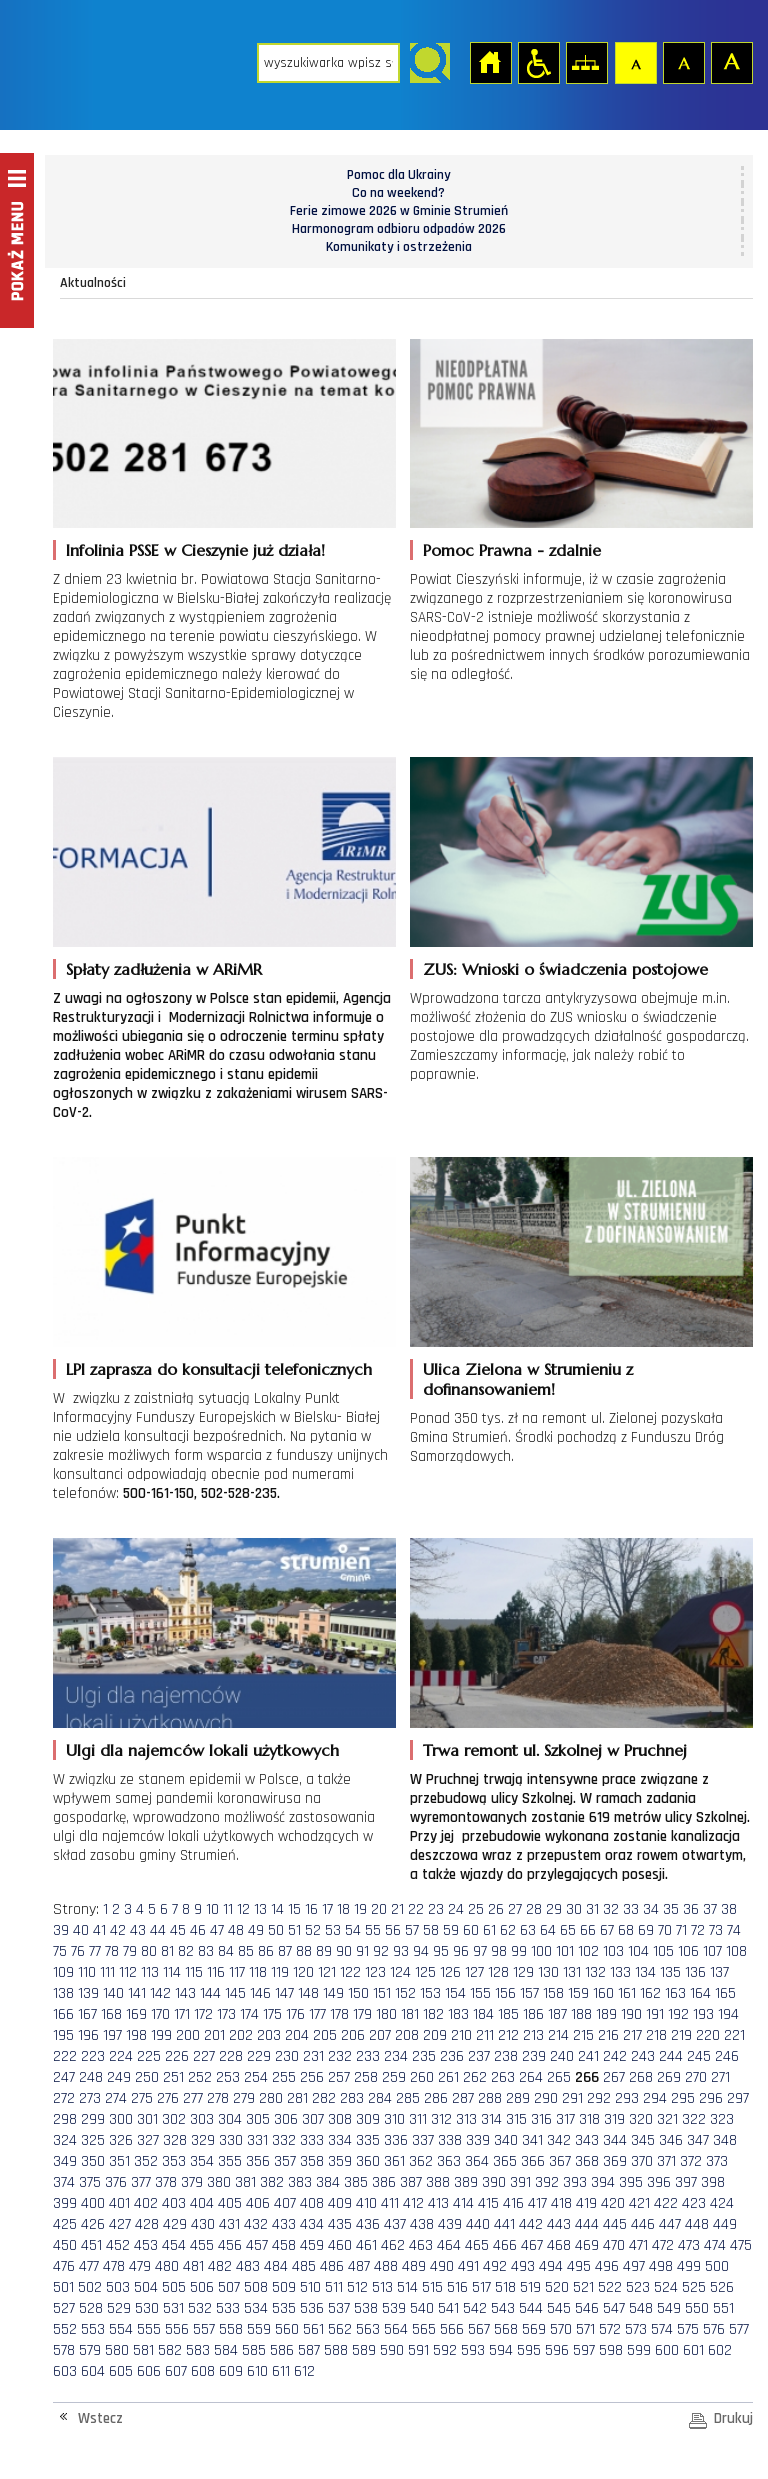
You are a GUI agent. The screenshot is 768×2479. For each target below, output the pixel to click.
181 (410, 2014)
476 (64, 2266)
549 (669, 2308)
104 (638, 1951)
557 (204, 2329)
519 (530, 2287)
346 (671, 2140)
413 (438, 2203)
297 (738, 2098)
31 (592, 1909)
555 (149, 2329)
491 (468, 2266)
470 (614, 2245)
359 (340, 2161)
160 (603, 1993)
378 (166, 2182)
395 (631, 2182)
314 (491, 2119)
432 (256, 2224)
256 (312, 2077)
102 (588, 1951)
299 (93, 2119)
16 (311, 1909)
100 (541, 1951)
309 (368, 2119)
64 (548, 1930)
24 (456, 1909)
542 (475, 2308)
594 (501, 2350)
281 (297, 2098)
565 (424, 2329)
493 (523, 2266)
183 (458, 2014)
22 (416, 1909)
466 (505, 2245)
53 (333, 1930)
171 (182, 2014)
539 (394, 2308)
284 (380, 2098)
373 (717, 2161)
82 (186, 1951)
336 (396, 2140)
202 (241, 2035)
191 (655, 2014)
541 (448, 2308)
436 (368, 2224)
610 (257, 2371)
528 (91, 2308)
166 (63, 2014)
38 (729, 1909)
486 (332, 2266)
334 (340, 2140)
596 (557, 2350)
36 (691, 1909)
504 (146, 2287)
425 (65, 2224)
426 (93, 2224)
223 (93, 2056)
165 (725, 1993)
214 (558, 2035)
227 (204, 2056)
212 (508, 2035)
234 (396, 2056)
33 (631, 1909)
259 (394, 2077)
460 (340, 2245)
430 (203, 2224)
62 (508, 1930)
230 (287, 2056)
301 (147, 2119)
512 (357, 2287)
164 (700, 1993)
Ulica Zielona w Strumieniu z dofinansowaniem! (528, 1379)
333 (312, 2140)
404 (202, 2203)
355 (230, 2161)
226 (177, 2056)
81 (167, 1951)
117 (237, 1972)
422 (666, 2203)
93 (401, 1951)
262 (475, 2077)
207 (380, 2035)
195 (63, 2035)
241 (588, 2056)
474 (715, 2245)
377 (141, 2182)
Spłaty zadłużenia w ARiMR (164, 969)
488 (386, 2266)
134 (645, 1972)
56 (393, 1930)
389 (466, 2182)
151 (382, 1993)
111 (107, 1972)
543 (503, 2308)
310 (394, 2119)
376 (116, 2182)
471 (638, 2245)
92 (381, 1951)
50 (276, 1930)
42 (118, 1930)
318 (589, 2119)
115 (194, 1972)
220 (708, 2035)
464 (449, 2245)
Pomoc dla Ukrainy (399, 175)
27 (515, 1909)
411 (390, 2203)
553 (93, 2329)
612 (304, 2371)
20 (379, 1909)
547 (614, 2308)
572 (610, 2329)
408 (312, 2203)
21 (397, 1909)
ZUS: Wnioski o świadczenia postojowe (565, 969)
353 (174, 2161)
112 (128, 1972)
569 (534, 2329)
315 (516, 2119)
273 (90, 2098)
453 (146, 2245)
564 (396, 2329)
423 (694, 2203)
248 (91, 2077)
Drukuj (733, 2418)
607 (176, 2371)
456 (230, 2245)
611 (281, 2371)
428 (147, 2224)
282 (324, 2098)
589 (364, 2350)
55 (373, 1930)
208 (407, 2035)
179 (362, 2014)
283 (352, 2098)
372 (691, 2161)
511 (334, 2287)
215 (583, 2035)
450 (65, 2245)
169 (136, 2014)
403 (174, 2203)
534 (256, 2308)
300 (121, 2119)
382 (272, 2182)
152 (405, 1993)
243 (643, 2056)
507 (229, 2287)
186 (533, 2014)
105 (663, 1951)
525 (694, 2287)
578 (64, 2350)
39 (61, 1930)
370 (642, 2161)
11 (228, 1909)
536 (312, 2308)
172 (203, 2014)
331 (257, 2140)
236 (452, 2056)
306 (286, 2119)
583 (198, 2350)
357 (285, 2161)
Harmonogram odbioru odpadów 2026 (399, 229)
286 (436, 2098)
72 (698, 1930)
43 (138, 1930)
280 (271, 2098)
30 (574, 1909)
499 (689, 2266)
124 (400, 1972)
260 (422, 2077)
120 (303, 1972)
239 (534, 2056)
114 (172, 1972)
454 (174, 2245)
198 (136, 2035)
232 (340, 2056)
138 (63, 1993)
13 (260, 1909)
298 (65, 2119)
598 (611, 2350)
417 (537, 2203)
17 (327, 1909)
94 (421, 1951)
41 (99, 1930)
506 (202, 2287)
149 (333, 1993)
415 (488, 2203)
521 (583, 2287)
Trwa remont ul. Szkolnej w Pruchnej (555, 1750)
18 (343, 1909)
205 (325, 2035)
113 (150, 1972)
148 (308, 1993)
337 (423, 2140)
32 (611, 1909)
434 (312, 2224)
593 (473, 2350)
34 (651, 1909)
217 (632, 2035)
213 (533, 2035)
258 (366, 2077)
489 (414, 2266)
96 (461, 1951)
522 (610, 2287)
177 (317, 2014)
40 (81, 1930)
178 (339, 2014)
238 (506, 2056)
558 (231, 2329)
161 (627, 1993)
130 (548, 1972)
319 (614, 2119)
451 (91, 2245)
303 (202, 2119)
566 (452, 2329)
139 (88, 1993)
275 (142, 2098)
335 (368, 2140)
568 (506, 2329)
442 (531, 2224)
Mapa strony (586, 62)
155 (480, 1993)
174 (249, 2014)
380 (219, 2182)
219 (681, 2035)
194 (728, 2014)
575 (688, 2329)
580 (117, 2350)
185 (508, 2014)
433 (284, 2224)
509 (284, 2287)
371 (666, 2161)
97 (480, 1951)
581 (143, 2350)
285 (408, 2098)
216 (608, 2035)
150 (358, 1993)
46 (198, 1930)
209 (435, 2035)
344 (615, 2140)
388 (438, 2182)
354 (202, 2161)
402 (146, 2203)
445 (615, 2224)
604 (93, 2371)
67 (607, 1930)
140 (113, 1993)
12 (243, 1909)
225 (149, 2056)
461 (366, 2245)
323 (722, 2119)
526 (722, 2287)
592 (445, 2350)
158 (553, 1993)
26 (496, 1909)
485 (304, 2266)
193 (703, 2014)
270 (696, 2077)
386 (384, 2182)
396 (659, 2182)
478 (114, 2266)
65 (568, 1930)
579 (90, 2350)
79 (130, 1951)
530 (147, 2308)
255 (284, 2077)
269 (669, 2077)
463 (421, 2245)
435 (340, 2224)
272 (64, 2098)
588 (336, 2350)
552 (65, 2329)
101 (565, 1951)
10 (212, 1909)
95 (441, 1951)
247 (64, 2077)
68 (626, 1930)
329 (203, 2140)
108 (736, 1951)
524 (666, 2287)
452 (118, 2245)
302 (174, 2119)
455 (202, 2245)
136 (695, 1972)
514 (407, 2287)
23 (436, 1909)
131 (572, 1972)
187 (557, 2014)
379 (192, 2182)
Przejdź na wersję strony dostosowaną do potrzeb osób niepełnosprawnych (538, 62)
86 (266, 1951)
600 (667, 2350)
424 (722, 2203)
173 (226, 2014)
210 (461, 2035)
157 (529, 1993)
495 (579, 2266)
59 (451, 1930)
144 (210, 1993)
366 (533, 2161)
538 (366, 2308)
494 (551, 2266)
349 (65, 2161)
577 (739, 2329)
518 (505, 2287)
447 (670, 2224)
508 (256, 2287)
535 (284, 2308)
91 (362, 1951)
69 (646, 1930)
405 (230, 2203)
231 (313, 2056)
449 (725, 2224)
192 (678, 2014)
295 (683, 2098)
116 (216, 1972)
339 (478, 2140)
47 (217, 1930)
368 (587, 2161)
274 (116, 2098)
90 (344, 1951)
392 (547, 2182)
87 (285, 1951)
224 (121, 2056)
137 (719, 1972)
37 (710, 1909)
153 (430, 1993)
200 (188, 2035)
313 (466, 2119)
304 (230, 2119)
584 (226, 2350)
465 (477, 2245)
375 (90, 2182)
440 (478, 2224)
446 (643, 2224)
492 (495, 2266)
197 (112, 2035)
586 (282, 2350)
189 (606, 2014)
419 (586, 2203)
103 (613, 1951)
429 (175, 2224)
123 (375, 1972)
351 (119, 2161)
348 (725, 2140)
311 (418, 2119)
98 (499, 1951)
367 (560, 2161)
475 (741, 2245)
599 (639, 2350)
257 (339, 2077)
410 (366, 2203)
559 (259, 2329)
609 (231, 2371)
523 (638, 2287)
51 (294, 1930)
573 (636, 2329)
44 (158, 1930)
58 (431, 1930)
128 (498, 1972)
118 (258, 1972)
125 (425, 1972)
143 (185, 1993)
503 (118, 2287)
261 (448, 2077)
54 (353, 1930)
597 (584, 2350)
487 (359, 2266)
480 (167, 2266)
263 (503, 2077)
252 (200, 2077)
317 (565, 2119)
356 (258, 2161)
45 (178, 1930)
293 (627, 2098)
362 (421, 2161)
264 (531, 2077)
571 (585, 2329)
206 (353, 2035)
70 (665, 1930)
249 (119, 2077)
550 (697, 2308)
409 (340, 2203)
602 (720, 2350)
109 (63, 1972)
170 (160, 2014)
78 (112, 1951)
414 (463, 2203)
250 (147, 2077)
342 (559, 2140)
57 (412, 1930)
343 (587, 2140)
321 (667, 2119)
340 (506, 2140)
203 (269, 2035)
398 (713, 2182)
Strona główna (490, 62)
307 (313, 2119)
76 (78, 1951)
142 (160, 1993)
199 (161, 2035)
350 (93, 2161)
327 (148, 2140)
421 (639, 2203)
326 (121, 2140)
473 (689, 2245)
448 (697, 2224)
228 (231, 2056)
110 (87, 1972)
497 (634, 2266)
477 (89, 2266)
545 (559, 2308)
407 (285, 2203)
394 (603, 2182)
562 (340, 2329)
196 (88, 2035)
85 (246, 1951)
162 (650, 1993)
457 (257, 2245)
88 (304, 1951)
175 (272, 2014)
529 (119, 2308)
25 (476, 1909)
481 (193, 2266)
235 (424, 2056)
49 (256, 1930)
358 (312, 2161)
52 (313, 1930)
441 (504, 2224)
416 (513, 2203)
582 (170, 2350)
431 (229, 2224)
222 (65, 2056)
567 (479, 2329)
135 (670, 1972)
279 (244, 2098)
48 (236, 1930)
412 (413, 2203)
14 (277, 1909)
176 (295, 2014)
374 (64, 2182)
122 (350, 1972)
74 (734, 1930)
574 (662, 2329)
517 (481, 2287)
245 (699, 2056)
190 (631, 2014)
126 (450, 1972)
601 (693, 2350)
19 (360, 1909)
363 (449, 2161)
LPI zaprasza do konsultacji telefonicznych (219, 1369)
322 (694, 2119)
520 (557, 2287)
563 (368, 2329)
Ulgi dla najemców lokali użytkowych (202, 1750)
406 (258, 2203)
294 (655, 2098)
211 (485, 2035)
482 (220, 2266)
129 (523, 1972)
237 (479, 2056)
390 (494, 2182)
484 (276, 2266)
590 (392, 2350)
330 (231, 2140)
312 (441, 2119)
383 (300, 2182)
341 (532, 2140)
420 (613, 2203)
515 (432, 2287)
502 (90, 2287)
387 (411, 2182)
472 (663, 2245)
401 (119, 2203)
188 (581, 2014)
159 (578, 1993)
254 (256, 2077)
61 (489, 1930)
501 (63, 2287)
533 (228, 2308)
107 (712, 1951)
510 (310, 2287)
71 (681, 1930)
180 (386, 2014)
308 (340, 2119)
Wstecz (100, 2418)
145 (235, 1993)
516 (457, 2287)
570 (561, 2329)
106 (688, 1951)
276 (168, 2098)
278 (218, 2098)
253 (228, 2077)
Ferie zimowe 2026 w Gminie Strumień (399, 211)
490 (442, 2266)
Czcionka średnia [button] (683, 62)
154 (455, 1993)
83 (206, 1951)
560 (287, 2329)
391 (520, 2182)
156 (505, 1993)
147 (284, 1993)
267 (614, 2077)
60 (471, 1930)
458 (284, 2245)
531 (173, 2308)
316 (541, 2119)
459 (312, 2245)
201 (214, 2035)
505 (174, 2287)
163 (675, 1993)
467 (532, 2245)
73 (716, 1930)
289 (518, 2098)
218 (656, 2035)
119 (280, 1972)
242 (615, 2056)
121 (327, 1972)
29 (554, 1909)
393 (575, 2182)
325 (93, 2140)
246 (727, 2056)
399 (65, 2203)
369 (615, 2161)
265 (559, 2077)
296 (711, 2098)
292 (599, 2098)
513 (382, 2287)
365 (505, 2161)
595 (529, 2350)
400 (93, 2203)
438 (422, 2224)
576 (714, 2329)
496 (607, 2266)
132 (595, 1972)
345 (643, 2140)
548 (641, 2308)
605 (121, 2371)
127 (474, 1972)
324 (65, 2140)
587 (309, 2350)
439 (450, 2224)
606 (149, 2371)
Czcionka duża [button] (731, 62)
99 (519, 1951)
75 (60, 1951)
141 (137, 1993)
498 (661, 2266)
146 (260, 1993)
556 (177, 2329)
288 (490, 2098)
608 (203, 2371)
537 (339, 2308)
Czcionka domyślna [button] (635, 62)
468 (559, 2245)
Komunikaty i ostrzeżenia (399, 247)
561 (313, 2329)
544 (531, 2308)
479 (140, 2266)
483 (248, 2266)
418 (561, 2203)
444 (587, 2224)
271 (720, 2077)
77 (95, 1951)
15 (294, 1909)
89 (324, 1951)
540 (422, 2308)
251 (173, 2077)
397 (686, 2182)
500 (717, 2266)
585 (254, 2350)
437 (395, 2224)
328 (175, 2140)
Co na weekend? (398, 193)
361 (394, 2161)
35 (671, 1909)
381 (245, 2182)
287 (463, 2098)
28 (534, 1909)
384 (328, 2182)
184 (483, 2014)
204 (297, 2035)
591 (418, 2350)
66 (588, 1930)
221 (734, 2035)
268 (641, 2077)
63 (528, 1930)
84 (226, 1951)
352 (146, 2161)
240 (562, 2056)
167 (87, 2014)
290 (546, 2098)
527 (64, 2308)
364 (477, 2161)
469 (587, 2245)
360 (368, 2161)
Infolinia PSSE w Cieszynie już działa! (195, 550)
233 (368, 2056)
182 (433, 2014)
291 (572, 2098)
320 (641, 2119)
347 (698, 2140)
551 (723, 2308)
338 (450, 2140)
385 (356, 2182)
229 (259, 2056)
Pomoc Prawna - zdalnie (512, 550)
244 (671, 2056)
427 (120, 2224)
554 (121, 2329)
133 (620, 1972)
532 (200, 2308)
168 (111, 2014)
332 (284, 2140)
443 (559, 2224)
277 (193, 2098)
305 (258, 2119)
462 (393, 2245)
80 (149, 1951)
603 (65, 2371)
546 (587, 2308)
